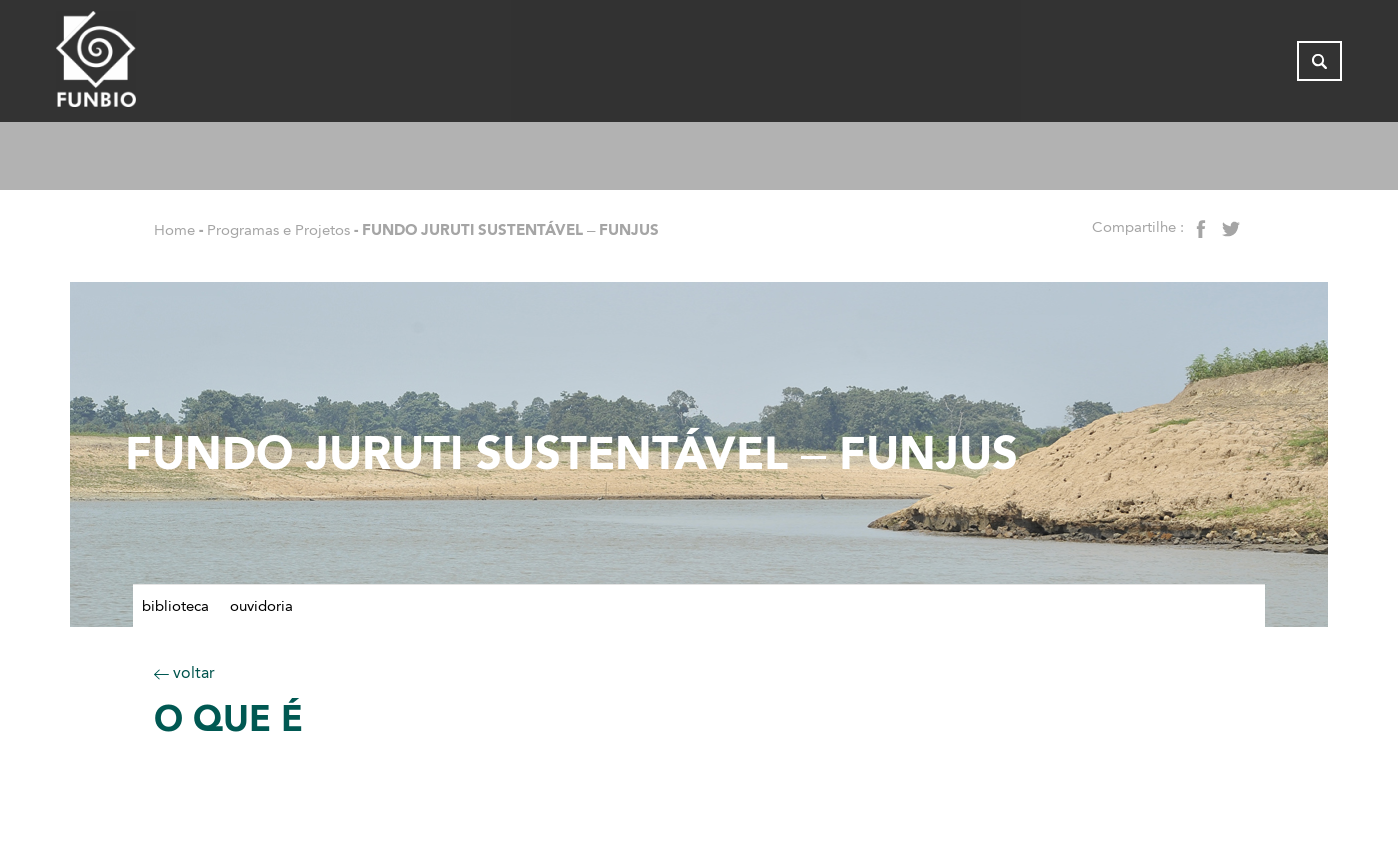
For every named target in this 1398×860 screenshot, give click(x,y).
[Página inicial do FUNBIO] (151, 65)
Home (174, 230)
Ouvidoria (261, 606)
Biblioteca (175, 606)
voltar (184, 672)
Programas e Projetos (278, 230)
